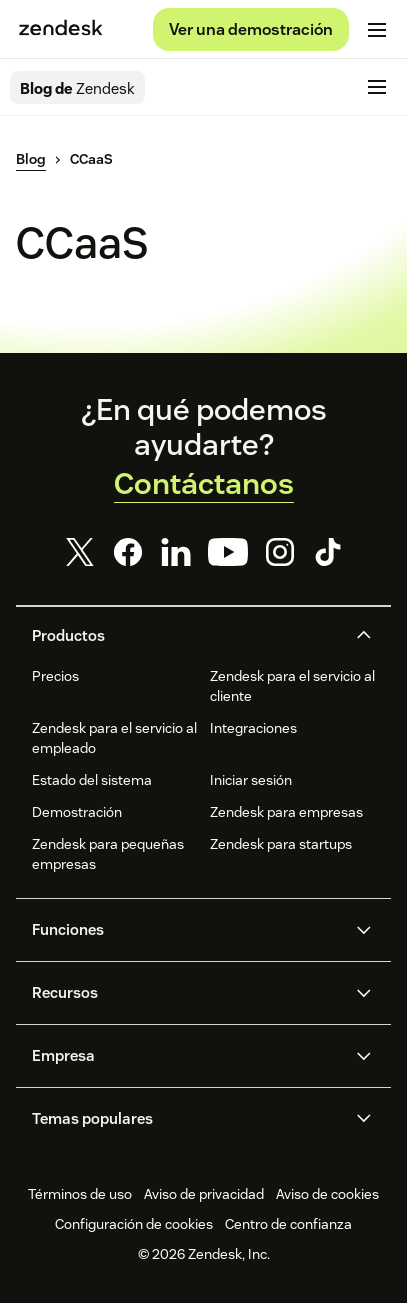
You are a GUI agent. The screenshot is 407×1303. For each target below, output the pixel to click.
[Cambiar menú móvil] (377, 30)
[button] (186, 636)
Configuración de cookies (134, 1224)
